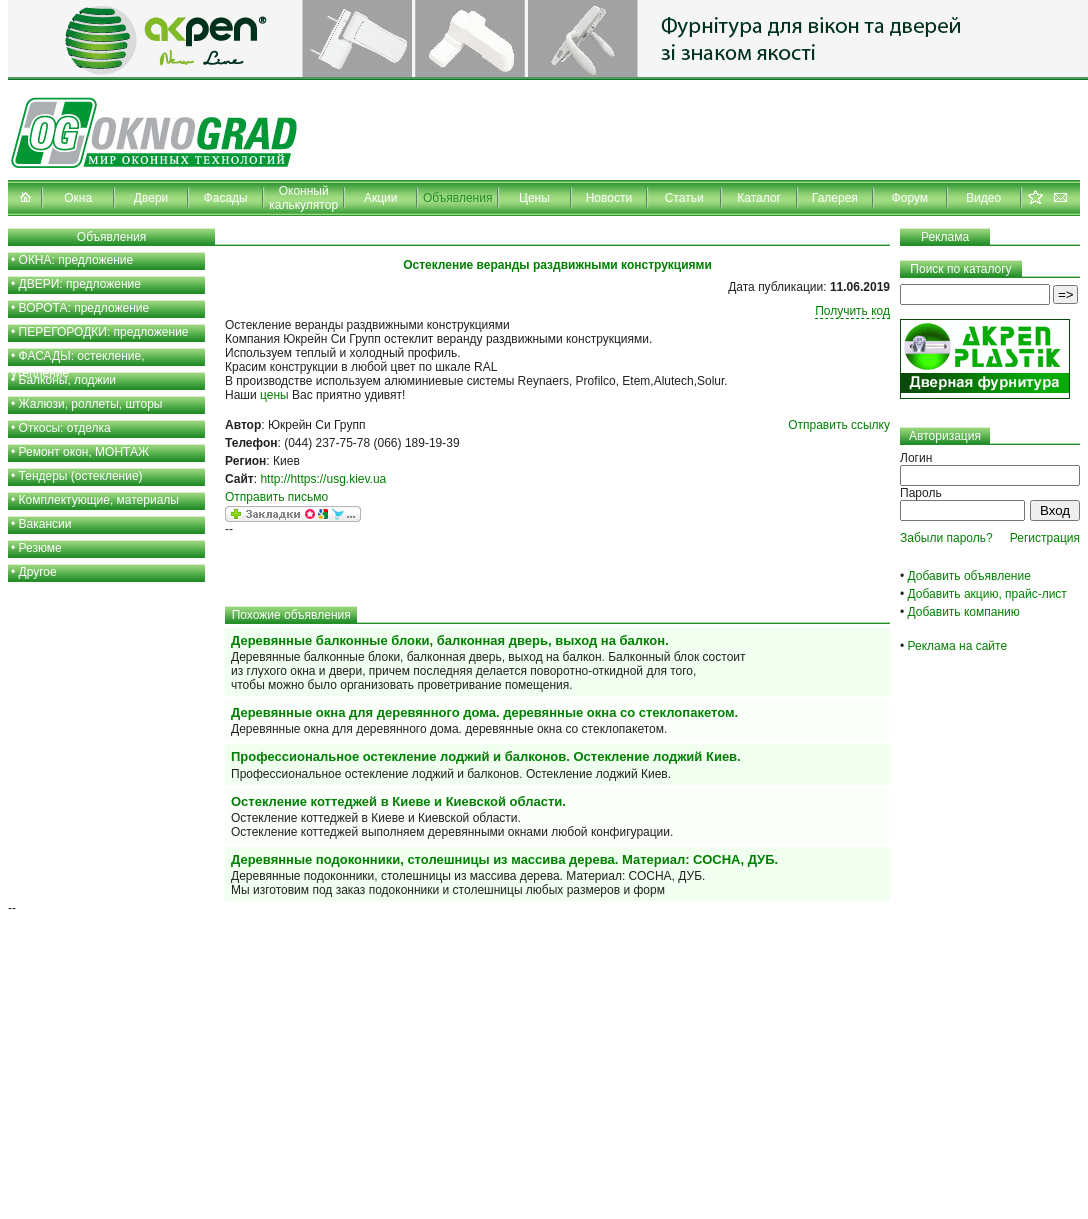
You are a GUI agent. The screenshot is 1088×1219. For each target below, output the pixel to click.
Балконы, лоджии (68, 380)
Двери (151, 198)
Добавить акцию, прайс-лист (987, 594)
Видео (983, 198)
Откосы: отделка (65, 428)
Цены (534, 198)
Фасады (226, 198)
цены (274, 395)
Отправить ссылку (839, 425)
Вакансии (45, 524)
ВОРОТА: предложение (84, 308)
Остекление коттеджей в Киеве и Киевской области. (398, 801)
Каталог (759, 198)
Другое (38, 572)
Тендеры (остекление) (81, 476)
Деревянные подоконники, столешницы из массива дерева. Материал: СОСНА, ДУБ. (504, 859)
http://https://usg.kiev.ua (323, 479)
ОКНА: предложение (76, 260)
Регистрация (1045, 538)
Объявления (457, 198)
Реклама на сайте (958, 646)
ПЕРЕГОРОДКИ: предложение (104, 332)
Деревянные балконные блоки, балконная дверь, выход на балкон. (450, 640)
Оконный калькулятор (303, 198)
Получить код (852, 311)
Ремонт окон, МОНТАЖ (84, 452)
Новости (609, 198)
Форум (910, 198)
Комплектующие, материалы (99, 500)
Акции (381, 198)
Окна (78, 198)
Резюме (40, 548)
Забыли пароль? (946, 538)
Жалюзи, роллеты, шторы (91, 404)
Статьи (684, 198)
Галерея (835, 198)
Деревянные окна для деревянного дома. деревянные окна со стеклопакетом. (484, 712)
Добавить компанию (964, 612)
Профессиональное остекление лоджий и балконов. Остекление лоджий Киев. (486, 756)
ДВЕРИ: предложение (80, 284)
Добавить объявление (969, 576)
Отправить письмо (276, 497)
